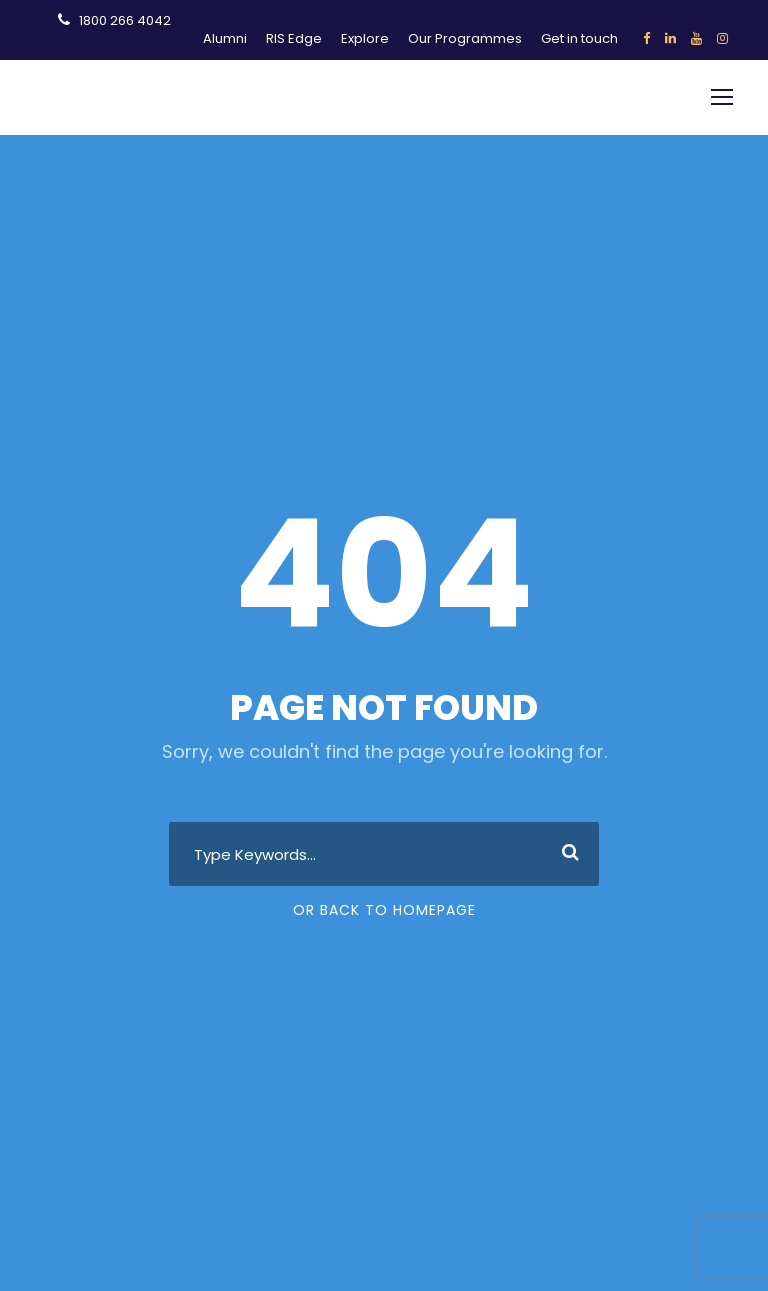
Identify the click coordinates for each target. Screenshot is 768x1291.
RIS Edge (294, 38)
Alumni (225, 38)
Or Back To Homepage (384, 910)
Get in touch (579, 38)
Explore (365, 38)
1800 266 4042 (125, 20)
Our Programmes (465, 38)
